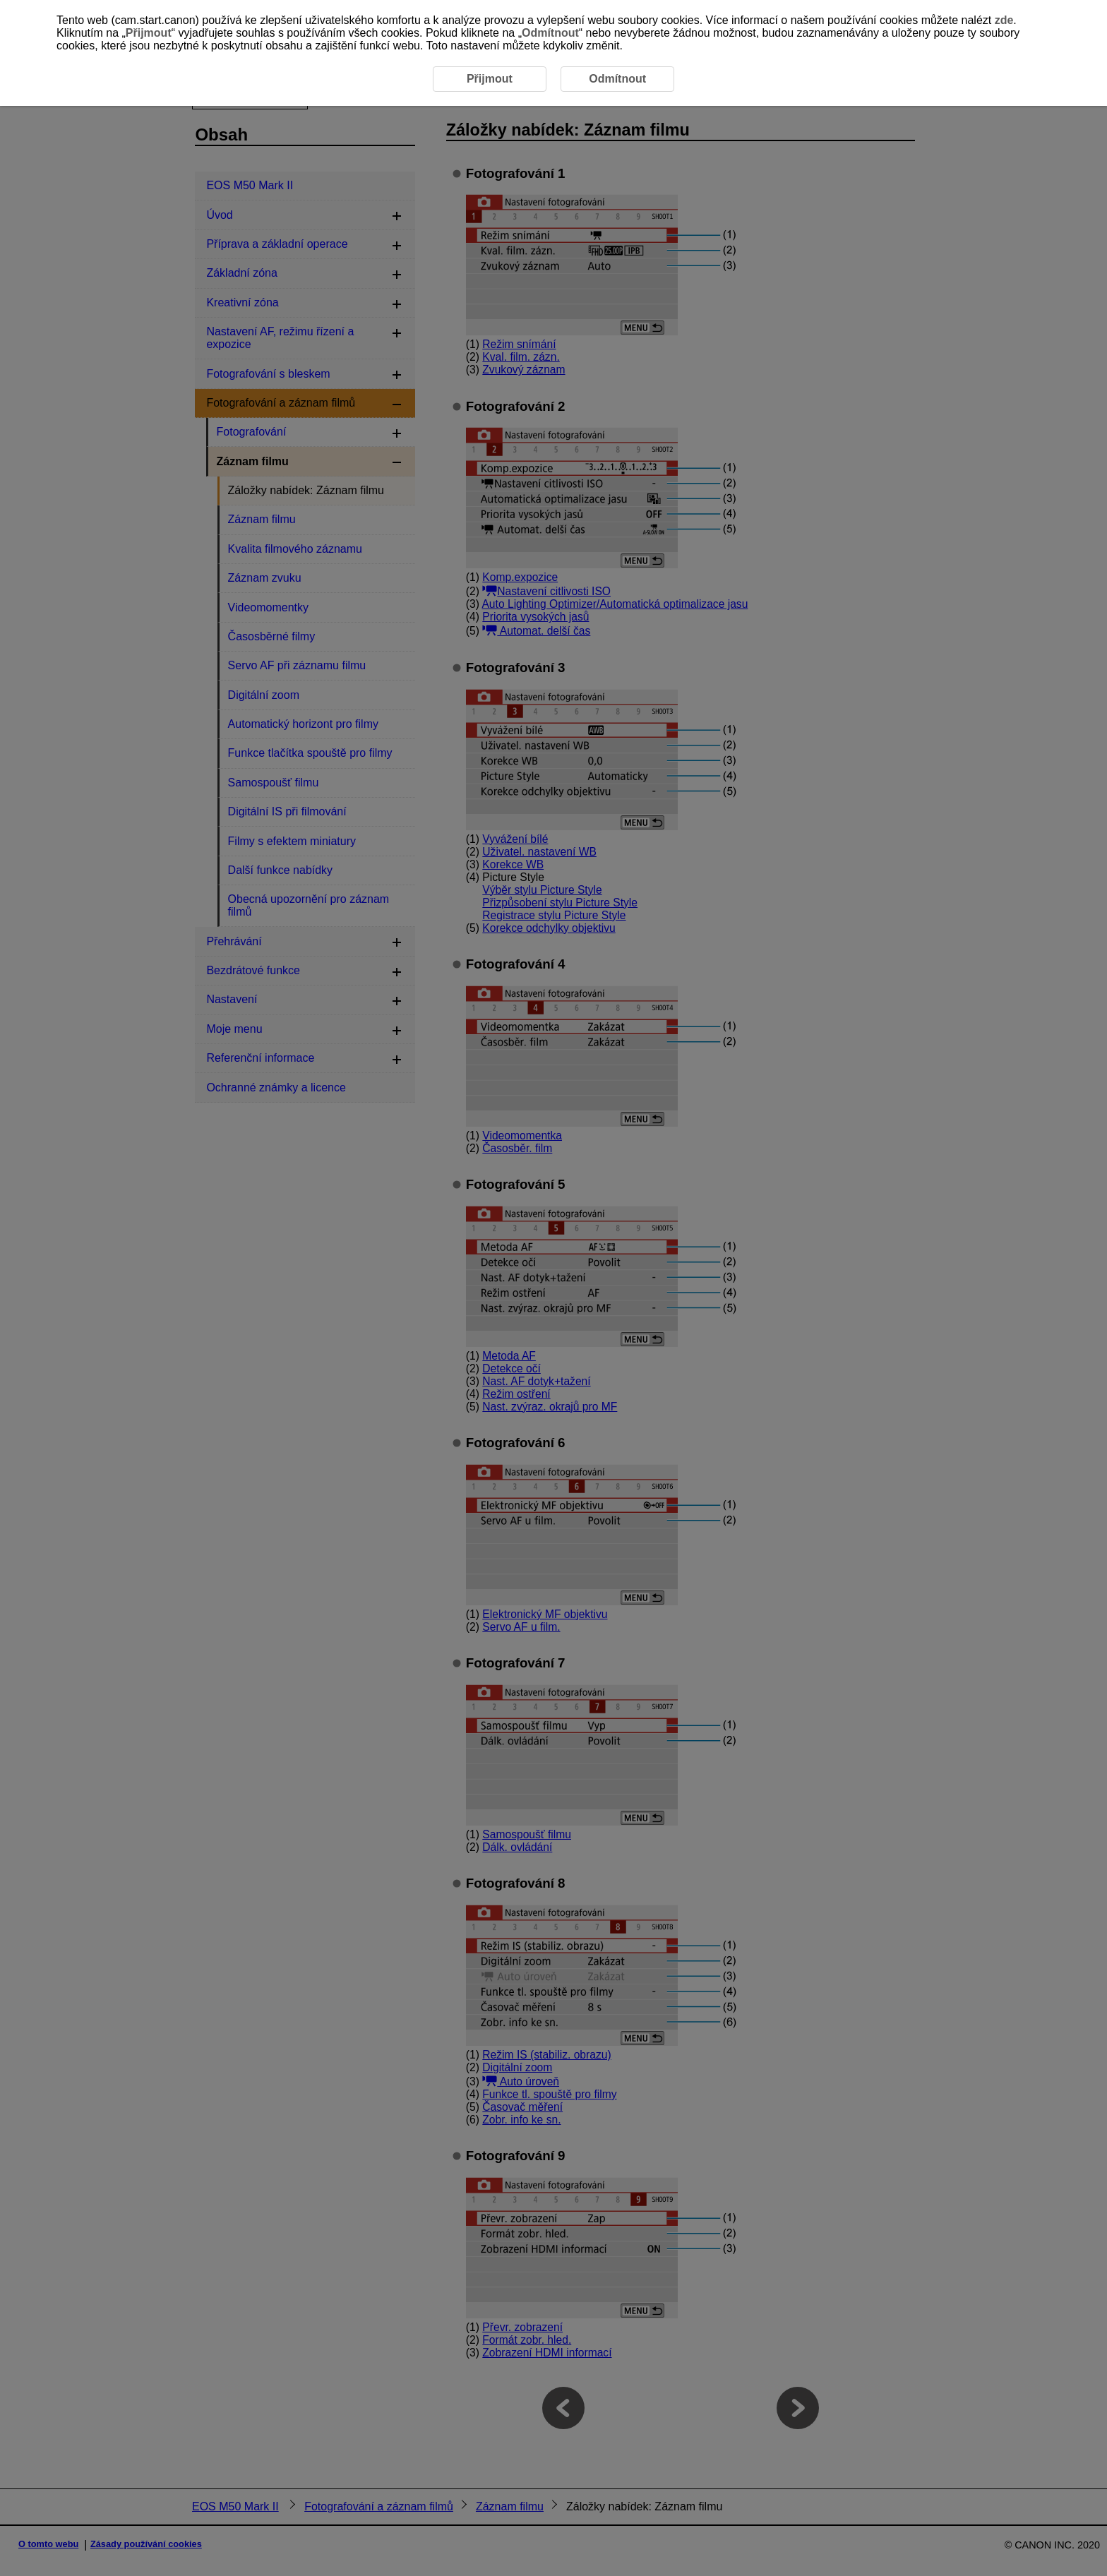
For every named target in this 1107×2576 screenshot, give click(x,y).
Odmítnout (550, 33)
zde (1004, 20)
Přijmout (149, 33)
